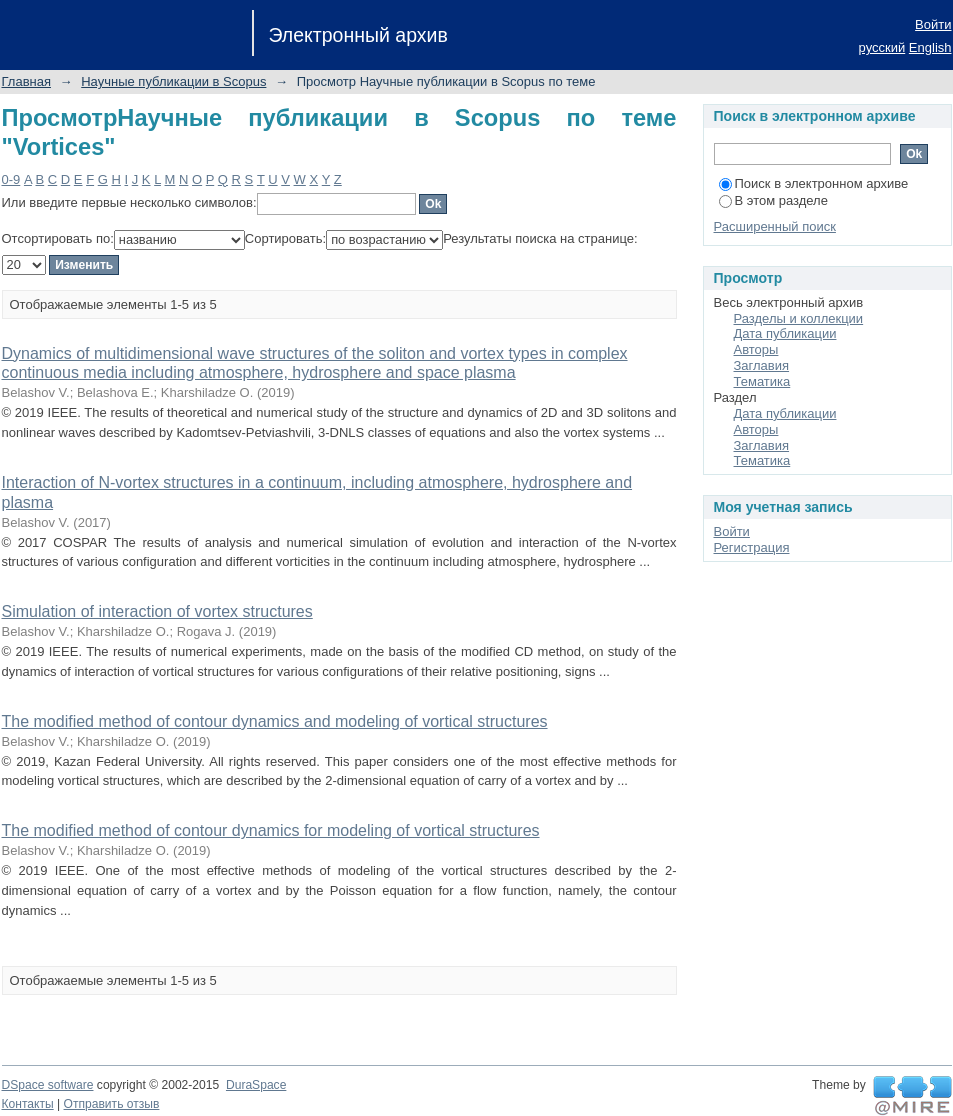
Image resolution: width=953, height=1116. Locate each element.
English (930, 47)
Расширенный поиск (775, 226)
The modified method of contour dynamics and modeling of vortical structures (275, 721)
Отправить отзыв (112, 1104)
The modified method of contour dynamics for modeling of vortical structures (271, 830)
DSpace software (48, 1085)
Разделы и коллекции (799, 318)
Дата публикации (785, 333)
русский (882, 47)
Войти (933, 24)
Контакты (28, 1104)
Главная (26, 81)
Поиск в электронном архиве (814, 183)
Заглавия (762, 365)
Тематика (762, 381)
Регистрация (752, 547)
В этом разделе (773, 200)
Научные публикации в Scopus (173, 81)
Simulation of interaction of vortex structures (157, 611)
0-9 (11, 179)
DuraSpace (256, 1085)
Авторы (756, 349)
